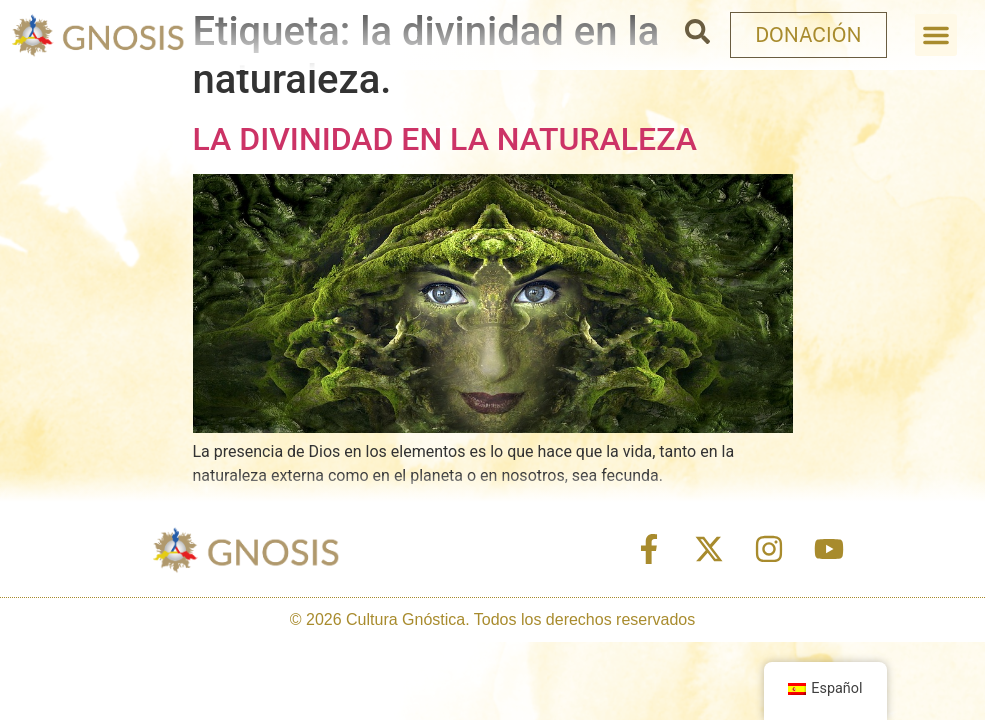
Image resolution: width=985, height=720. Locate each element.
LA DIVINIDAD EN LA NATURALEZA (445, 139)
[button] (936, 35)
